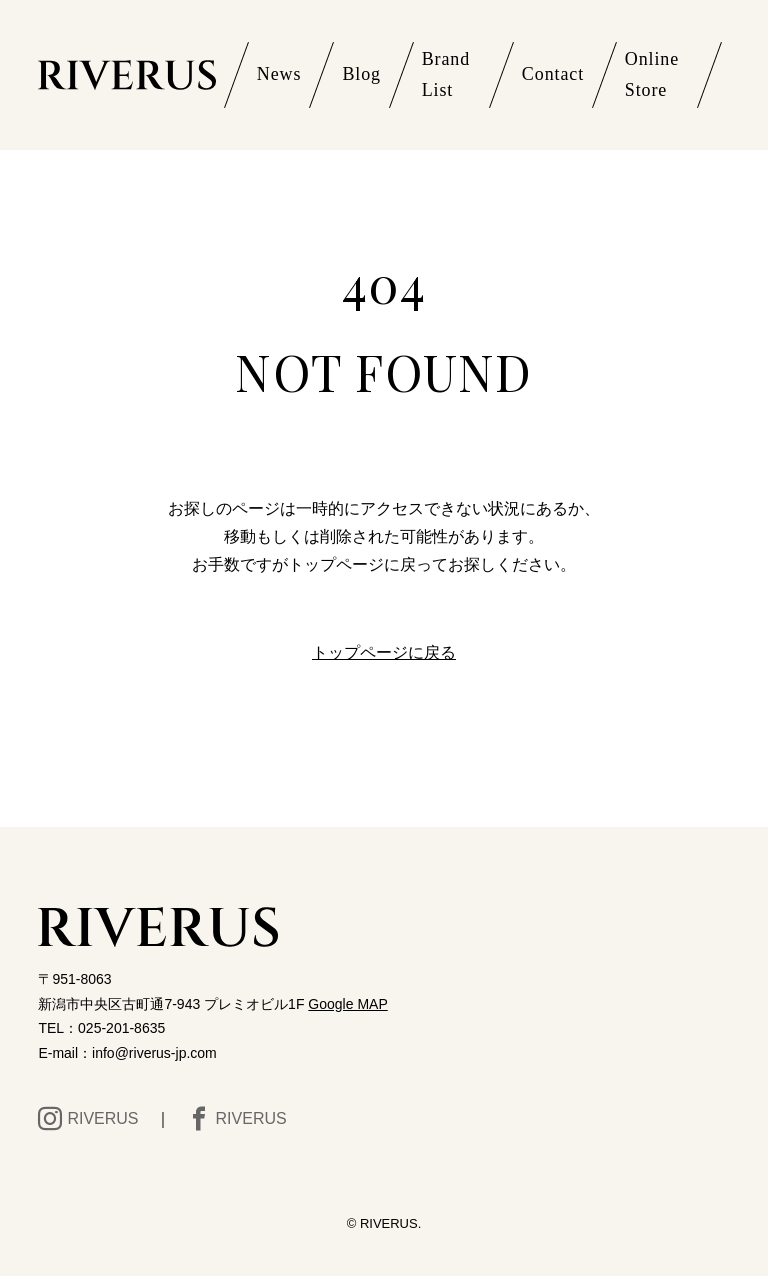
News (279, 74)
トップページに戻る (384, 652)
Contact (553, 74)
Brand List (446, 75)
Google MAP (347, 1004)
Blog (361, 74)
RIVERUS (88, 1119)
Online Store (652, 75)
